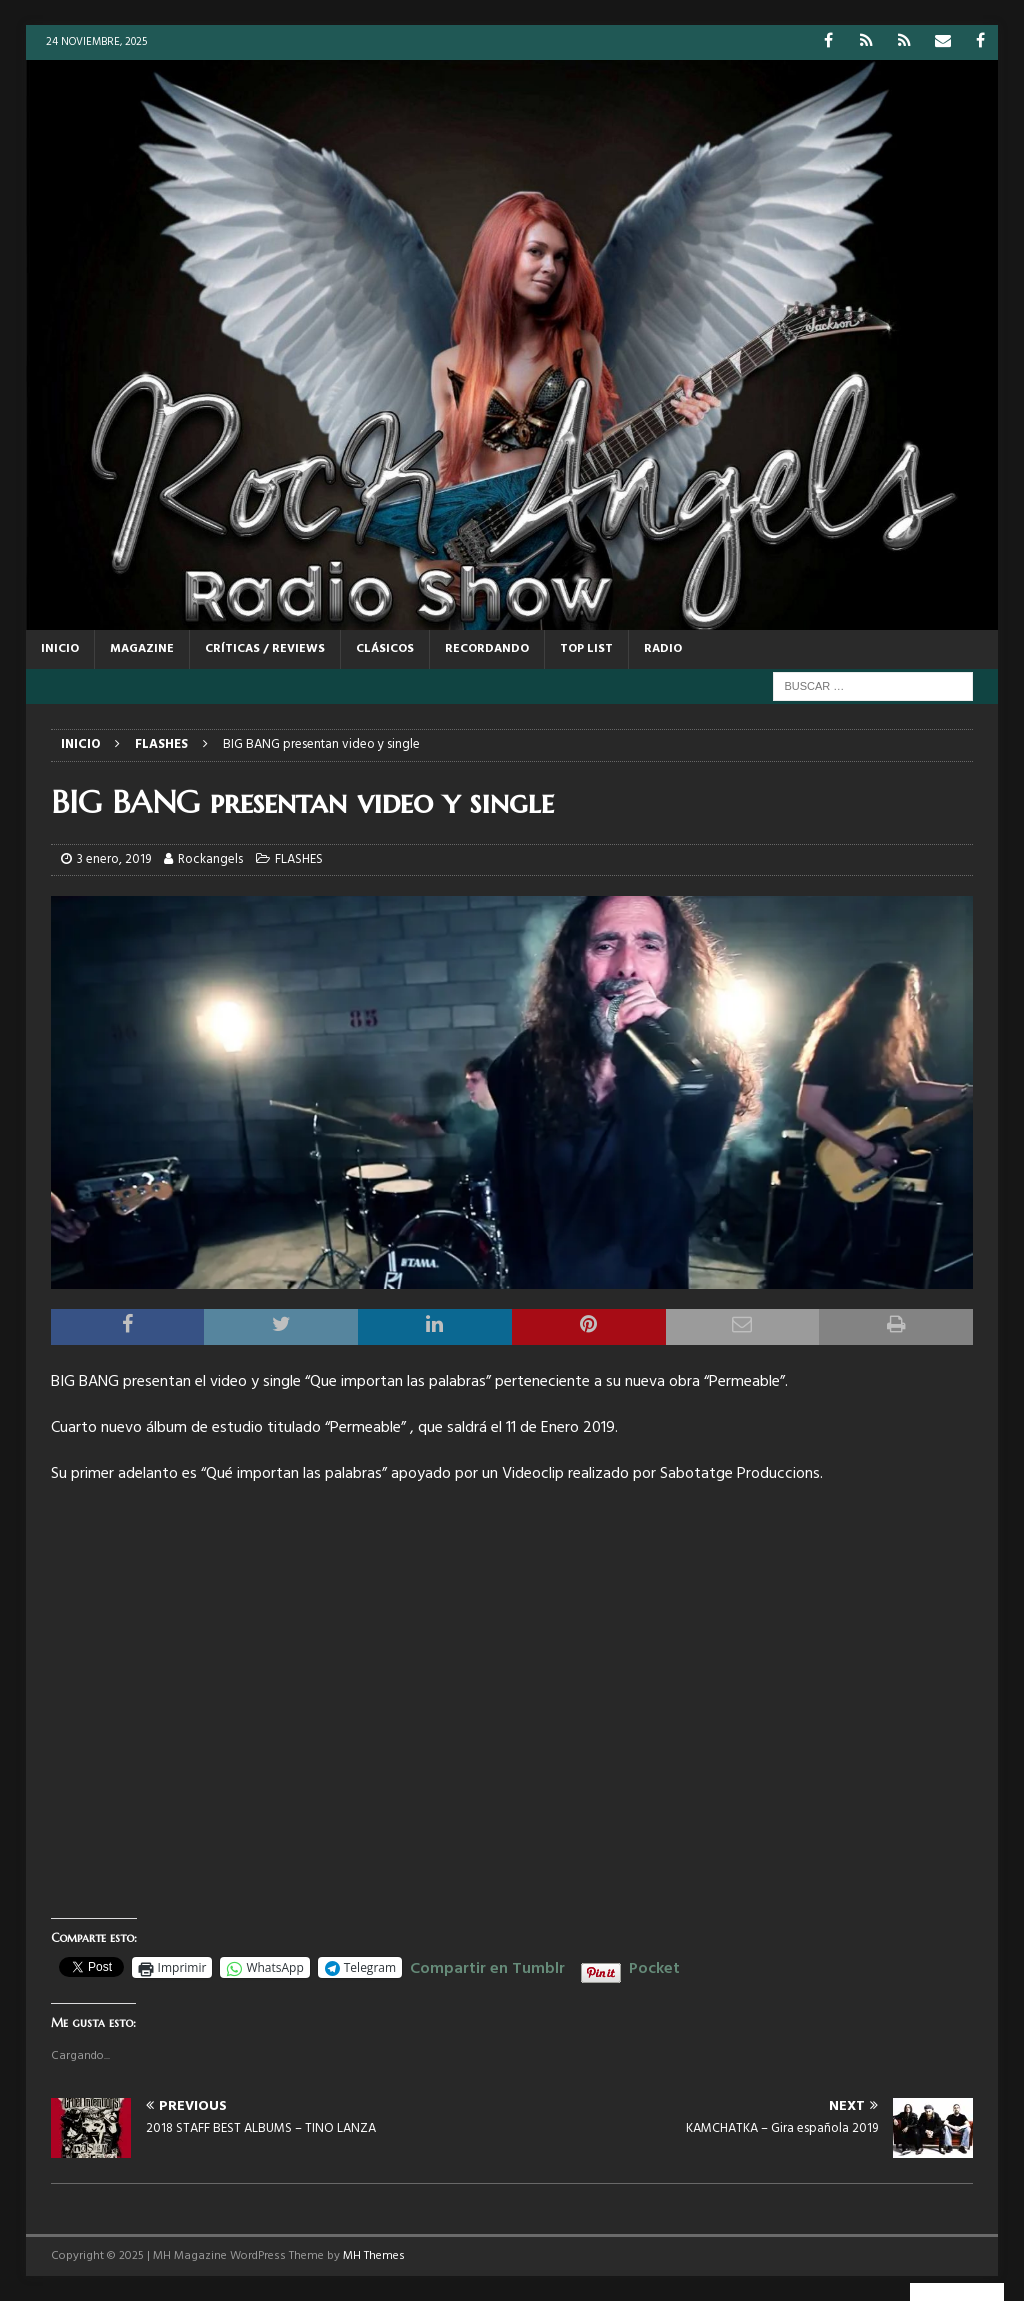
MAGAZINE (142, 649)
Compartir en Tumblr (487, 1966)
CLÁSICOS (385, 649)
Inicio (60, 649)
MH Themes (374, 2256)
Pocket (654, 1969)
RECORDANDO (487, 649)
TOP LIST (586, 649)
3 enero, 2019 (114, 859)
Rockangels (210, 859)
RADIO (663, 649)
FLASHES (299, 859)
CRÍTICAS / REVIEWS (265, 649)
